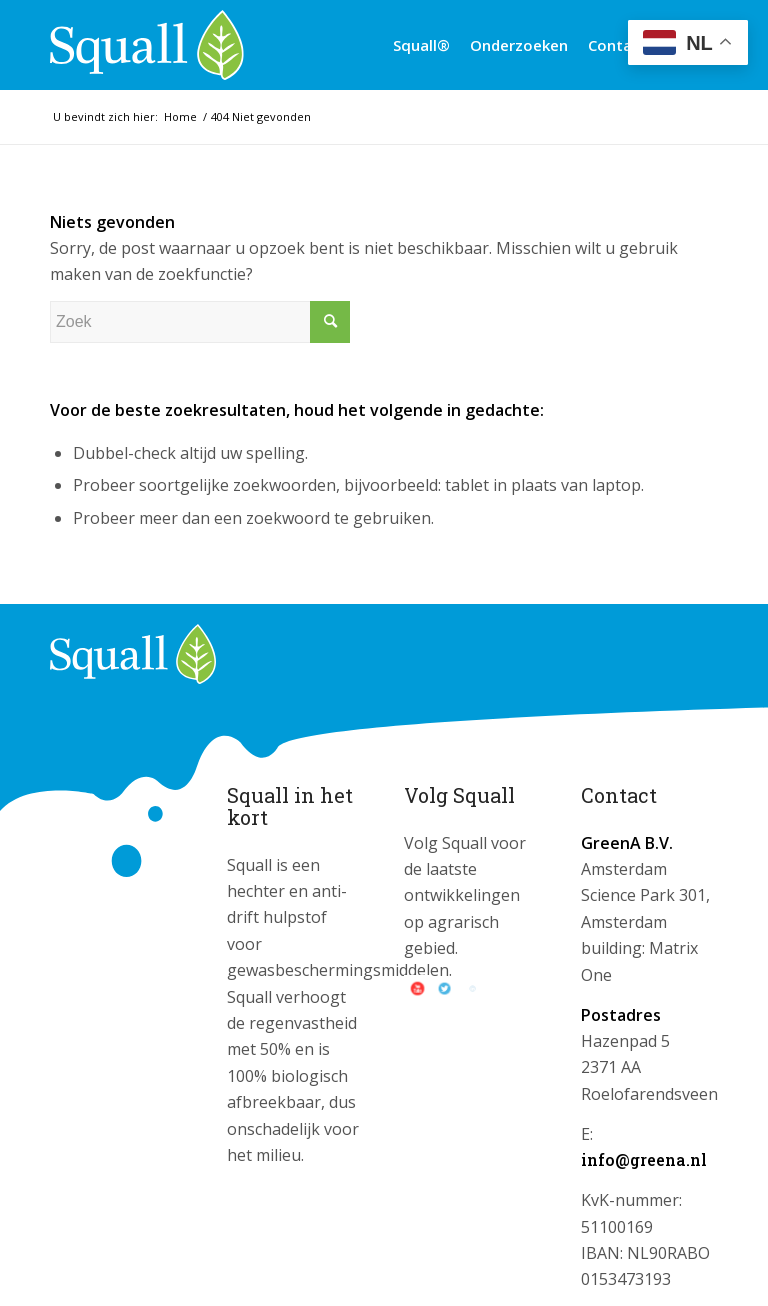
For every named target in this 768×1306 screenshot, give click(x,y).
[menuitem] (421, 45)
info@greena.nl (644, 1159)
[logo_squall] (147, 45)
